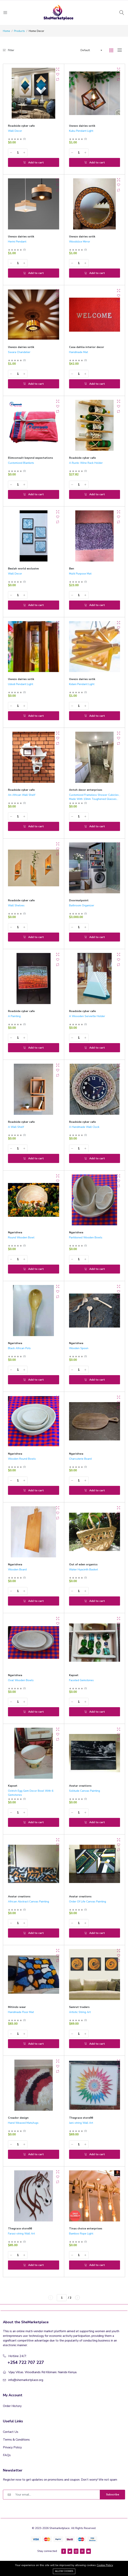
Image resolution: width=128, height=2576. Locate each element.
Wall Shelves (16, 905)
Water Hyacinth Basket (83, 1569)
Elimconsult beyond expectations (30, 458)
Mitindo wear (17, 2007)
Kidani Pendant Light (81, 684)
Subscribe (112, 2494)
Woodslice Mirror (79, 241)
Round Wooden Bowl (21, 1237)
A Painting (14, 1016)
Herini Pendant (17, 241)
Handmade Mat (78, 352)
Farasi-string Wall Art (21, 2233)
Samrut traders (79, 2007)
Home (6, 31)
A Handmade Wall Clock (84, 1127)
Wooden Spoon (78, 1348)
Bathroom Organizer (81, 905)
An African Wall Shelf (21, 795)
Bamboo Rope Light (81, 2233)
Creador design (18, 2118)
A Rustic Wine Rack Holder (86, 463)
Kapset (73, 1675)
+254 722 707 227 (26, 2362)
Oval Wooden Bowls (21, 1680)
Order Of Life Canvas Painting (87, 1901)
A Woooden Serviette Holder (87, 1016)
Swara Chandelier (19, 352)
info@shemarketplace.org (25, 2380)
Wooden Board (17, 1569)
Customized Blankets (21, 463)
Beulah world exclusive (23, 568)
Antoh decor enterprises (85, 790)
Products (19, 31)
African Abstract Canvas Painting (28, 1901)
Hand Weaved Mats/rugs (23, 2123)
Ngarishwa (15, 1232)
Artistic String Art (80, 2012)
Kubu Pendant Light (81, 131)
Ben (71, 568)
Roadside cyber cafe (21, 126)
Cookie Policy (105, 2565)
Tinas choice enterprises (85, 2228)
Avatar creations (80, 1786)
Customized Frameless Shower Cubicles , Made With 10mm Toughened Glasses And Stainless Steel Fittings (94, 799)
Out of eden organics (83, 1564)
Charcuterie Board (80, 1459)
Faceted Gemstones (81, 1680)
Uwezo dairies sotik (82, 126)
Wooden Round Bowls (22, 1459)
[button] (91, 50)
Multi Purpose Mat (80, 573)
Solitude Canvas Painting (84, 1791)
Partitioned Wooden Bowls (85, 1237)
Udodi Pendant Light (20, 684)
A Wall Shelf (16, 1127)
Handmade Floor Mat (21, 2012)
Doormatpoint (79, 900)
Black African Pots (19, 1348)
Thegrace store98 (81, 2118)
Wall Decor (15, 131)
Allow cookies (64, 2571)
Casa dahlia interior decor (86, 347)
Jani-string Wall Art (81, 2123)
